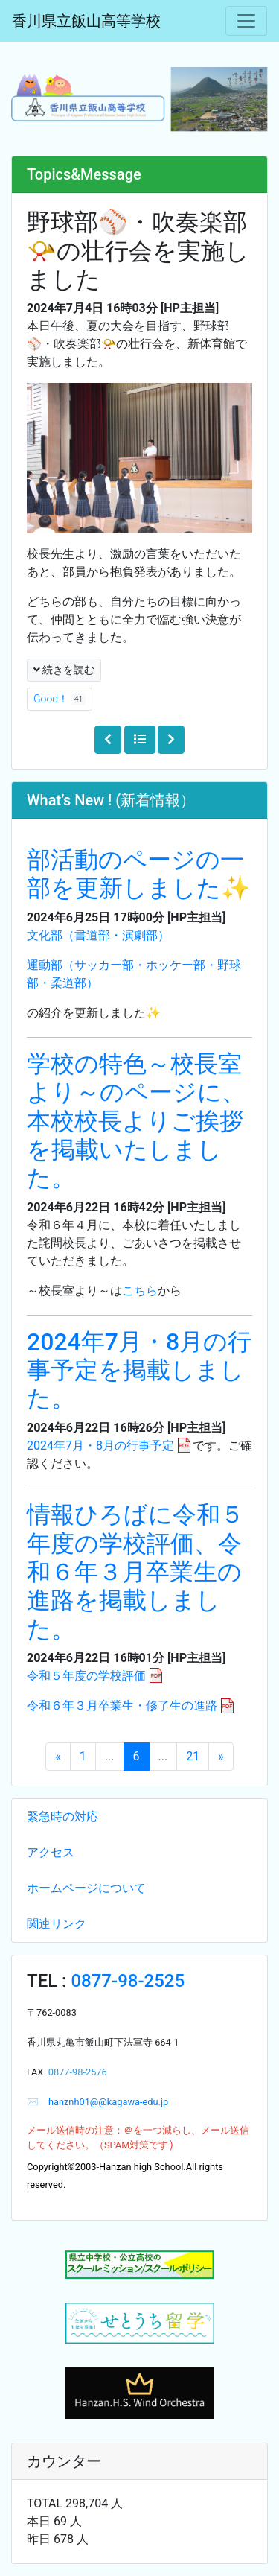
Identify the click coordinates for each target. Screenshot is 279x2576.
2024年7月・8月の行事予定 (100, 1445)
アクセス (50, 1852)
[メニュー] (246, 21)
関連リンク (56, 1924)
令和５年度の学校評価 (86, 1676)
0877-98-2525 (128, 1980)
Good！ (59, 699)
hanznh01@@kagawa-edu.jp (103, 2101)
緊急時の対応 (62, 1816)
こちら (140, 1291)
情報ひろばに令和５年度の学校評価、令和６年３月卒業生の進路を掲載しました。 (135, 1571)
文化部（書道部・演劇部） (98, 935)
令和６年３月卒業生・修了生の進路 (122, 1705)
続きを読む (63, 670)
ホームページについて (86, 1888)
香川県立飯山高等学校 (86, 21)
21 (192, 1756)
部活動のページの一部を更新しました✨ (139, 874)
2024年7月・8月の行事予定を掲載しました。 (139, 1370)
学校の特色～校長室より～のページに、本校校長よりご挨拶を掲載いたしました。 (136, 1121)
